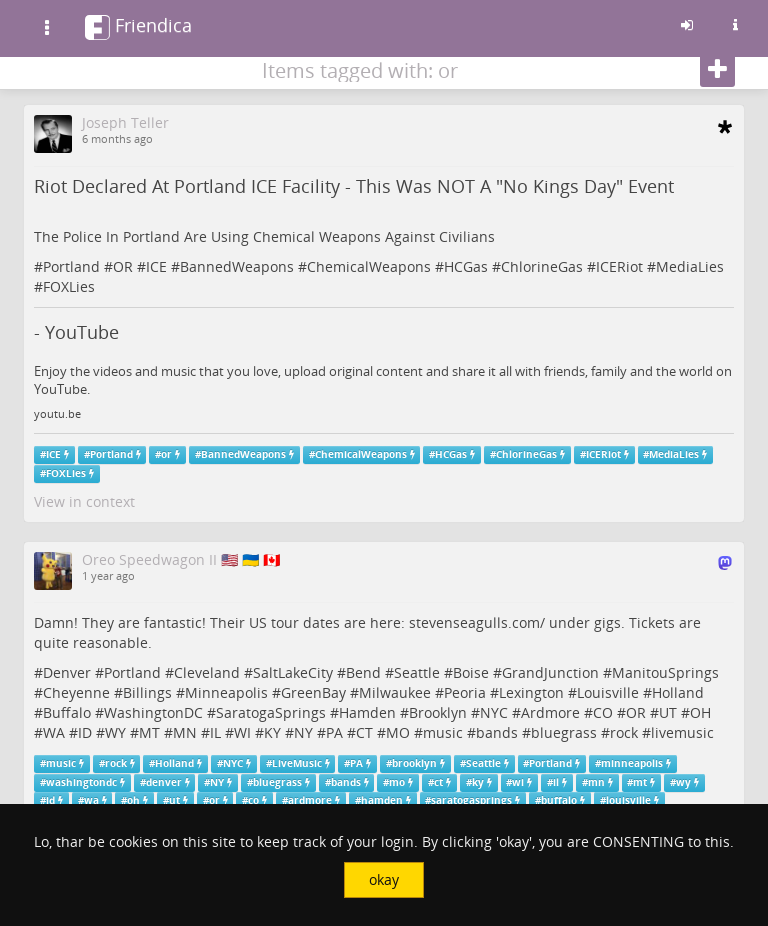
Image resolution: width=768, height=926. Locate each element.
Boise (471, 672)
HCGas (466, 266)
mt (640, 782)
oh (133, 800)
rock (624, 732)
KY (272, 732)
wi (518, 782)
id (50, 800)
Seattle (417, 672)
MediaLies (690, 266)
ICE (156, 266)
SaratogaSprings (271, 712)
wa (91, 800)
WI (242, 732)
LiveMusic (297, 763)
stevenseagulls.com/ (477, 622)
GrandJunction (550, 672)
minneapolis (632, 763)
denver (164, 782)
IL (215, 732)
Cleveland (207, 672)
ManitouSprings (665, 672)
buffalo (559, 800)
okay (384, 879)
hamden (382, 800)
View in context (84, 501)
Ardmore (550, 712)
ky (478, 782)
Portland (71, 266)
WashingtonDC (153, 712)
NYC (494, 712)
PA (334, 732)
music (443, 732)
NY (303, 732)
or (166, 454)
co (253, 800)
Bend (363, 672)
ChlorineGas (542, 266)
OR (123, 266)
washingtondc (81, 782)
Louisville (608, 692)
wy (683, 782)
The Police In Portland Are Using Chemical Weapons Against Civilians (264, 236)
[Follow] (717, 70)
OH (700, 712)
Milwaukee (395, 692)
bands (497, 732)
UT (668, 712)
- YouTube (76, 332)
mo (397, 782)
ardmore (310, 800)
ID (85, 732)
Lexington (531, 692)
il (556, 782)
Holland (678, 692)
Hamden (367, 712)
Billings (147, 692)
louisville (628, 800)
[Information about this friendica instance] (735, 25)
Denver (67, 672)
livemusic (682, 732)
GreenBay (313, 692)
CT (364, 732)
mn (596, 782)
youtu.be (57, 414)
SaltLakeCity (293, 672)
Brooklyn (438, 712)
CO (603, 712)
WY (115, 732)
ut (174, 800)
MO (398, 732)
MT (149, 732)
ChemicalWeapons (369, 266)
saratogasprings (471, 800)
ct (438, 782)
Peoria (465, 692)
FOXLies (69, 286)
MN (185, 732)
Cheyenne (76, 692)
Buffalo (67, 712)
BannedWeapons (237, 266)
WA (54, 732)
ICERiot (619, 266)
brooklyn (414, 763)
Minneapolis (226, 692)
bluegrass (564, 732)
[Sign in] (687, 25)
